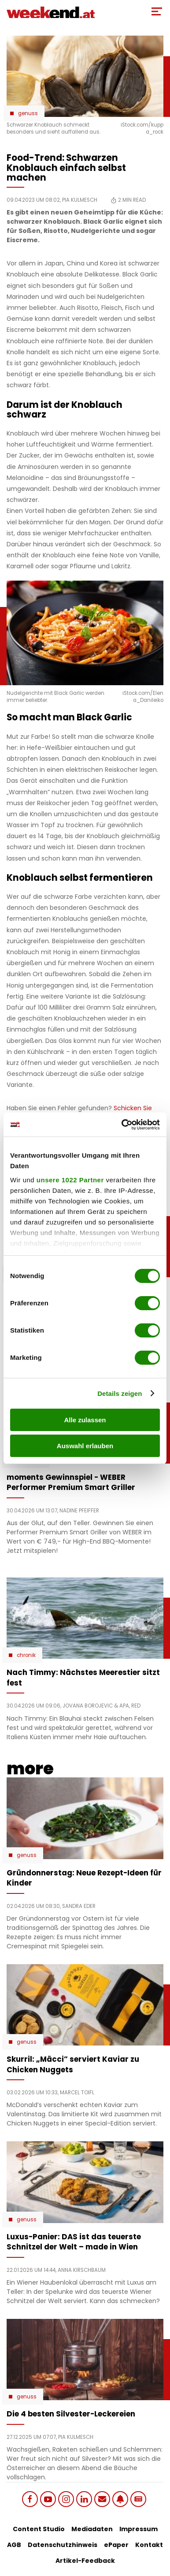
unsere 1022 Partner (70, 1180)
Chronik (26, 1655)
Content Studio (39, 2529)
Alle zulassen (85, 1420)
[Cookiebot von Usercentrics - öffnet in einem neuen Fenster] (122, 1124)
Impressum (138, 2529)
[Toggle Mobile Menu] (156, 11)
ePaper (116, 2544)
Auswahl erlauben (85, 1446)
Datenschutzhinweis (62, 2544)
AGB (14, 2544)
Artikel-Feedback (85, 2560)
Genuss (28, 113)
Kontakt (149, 2544)
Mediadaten (92, 2529)
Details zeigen (119, 1393)
